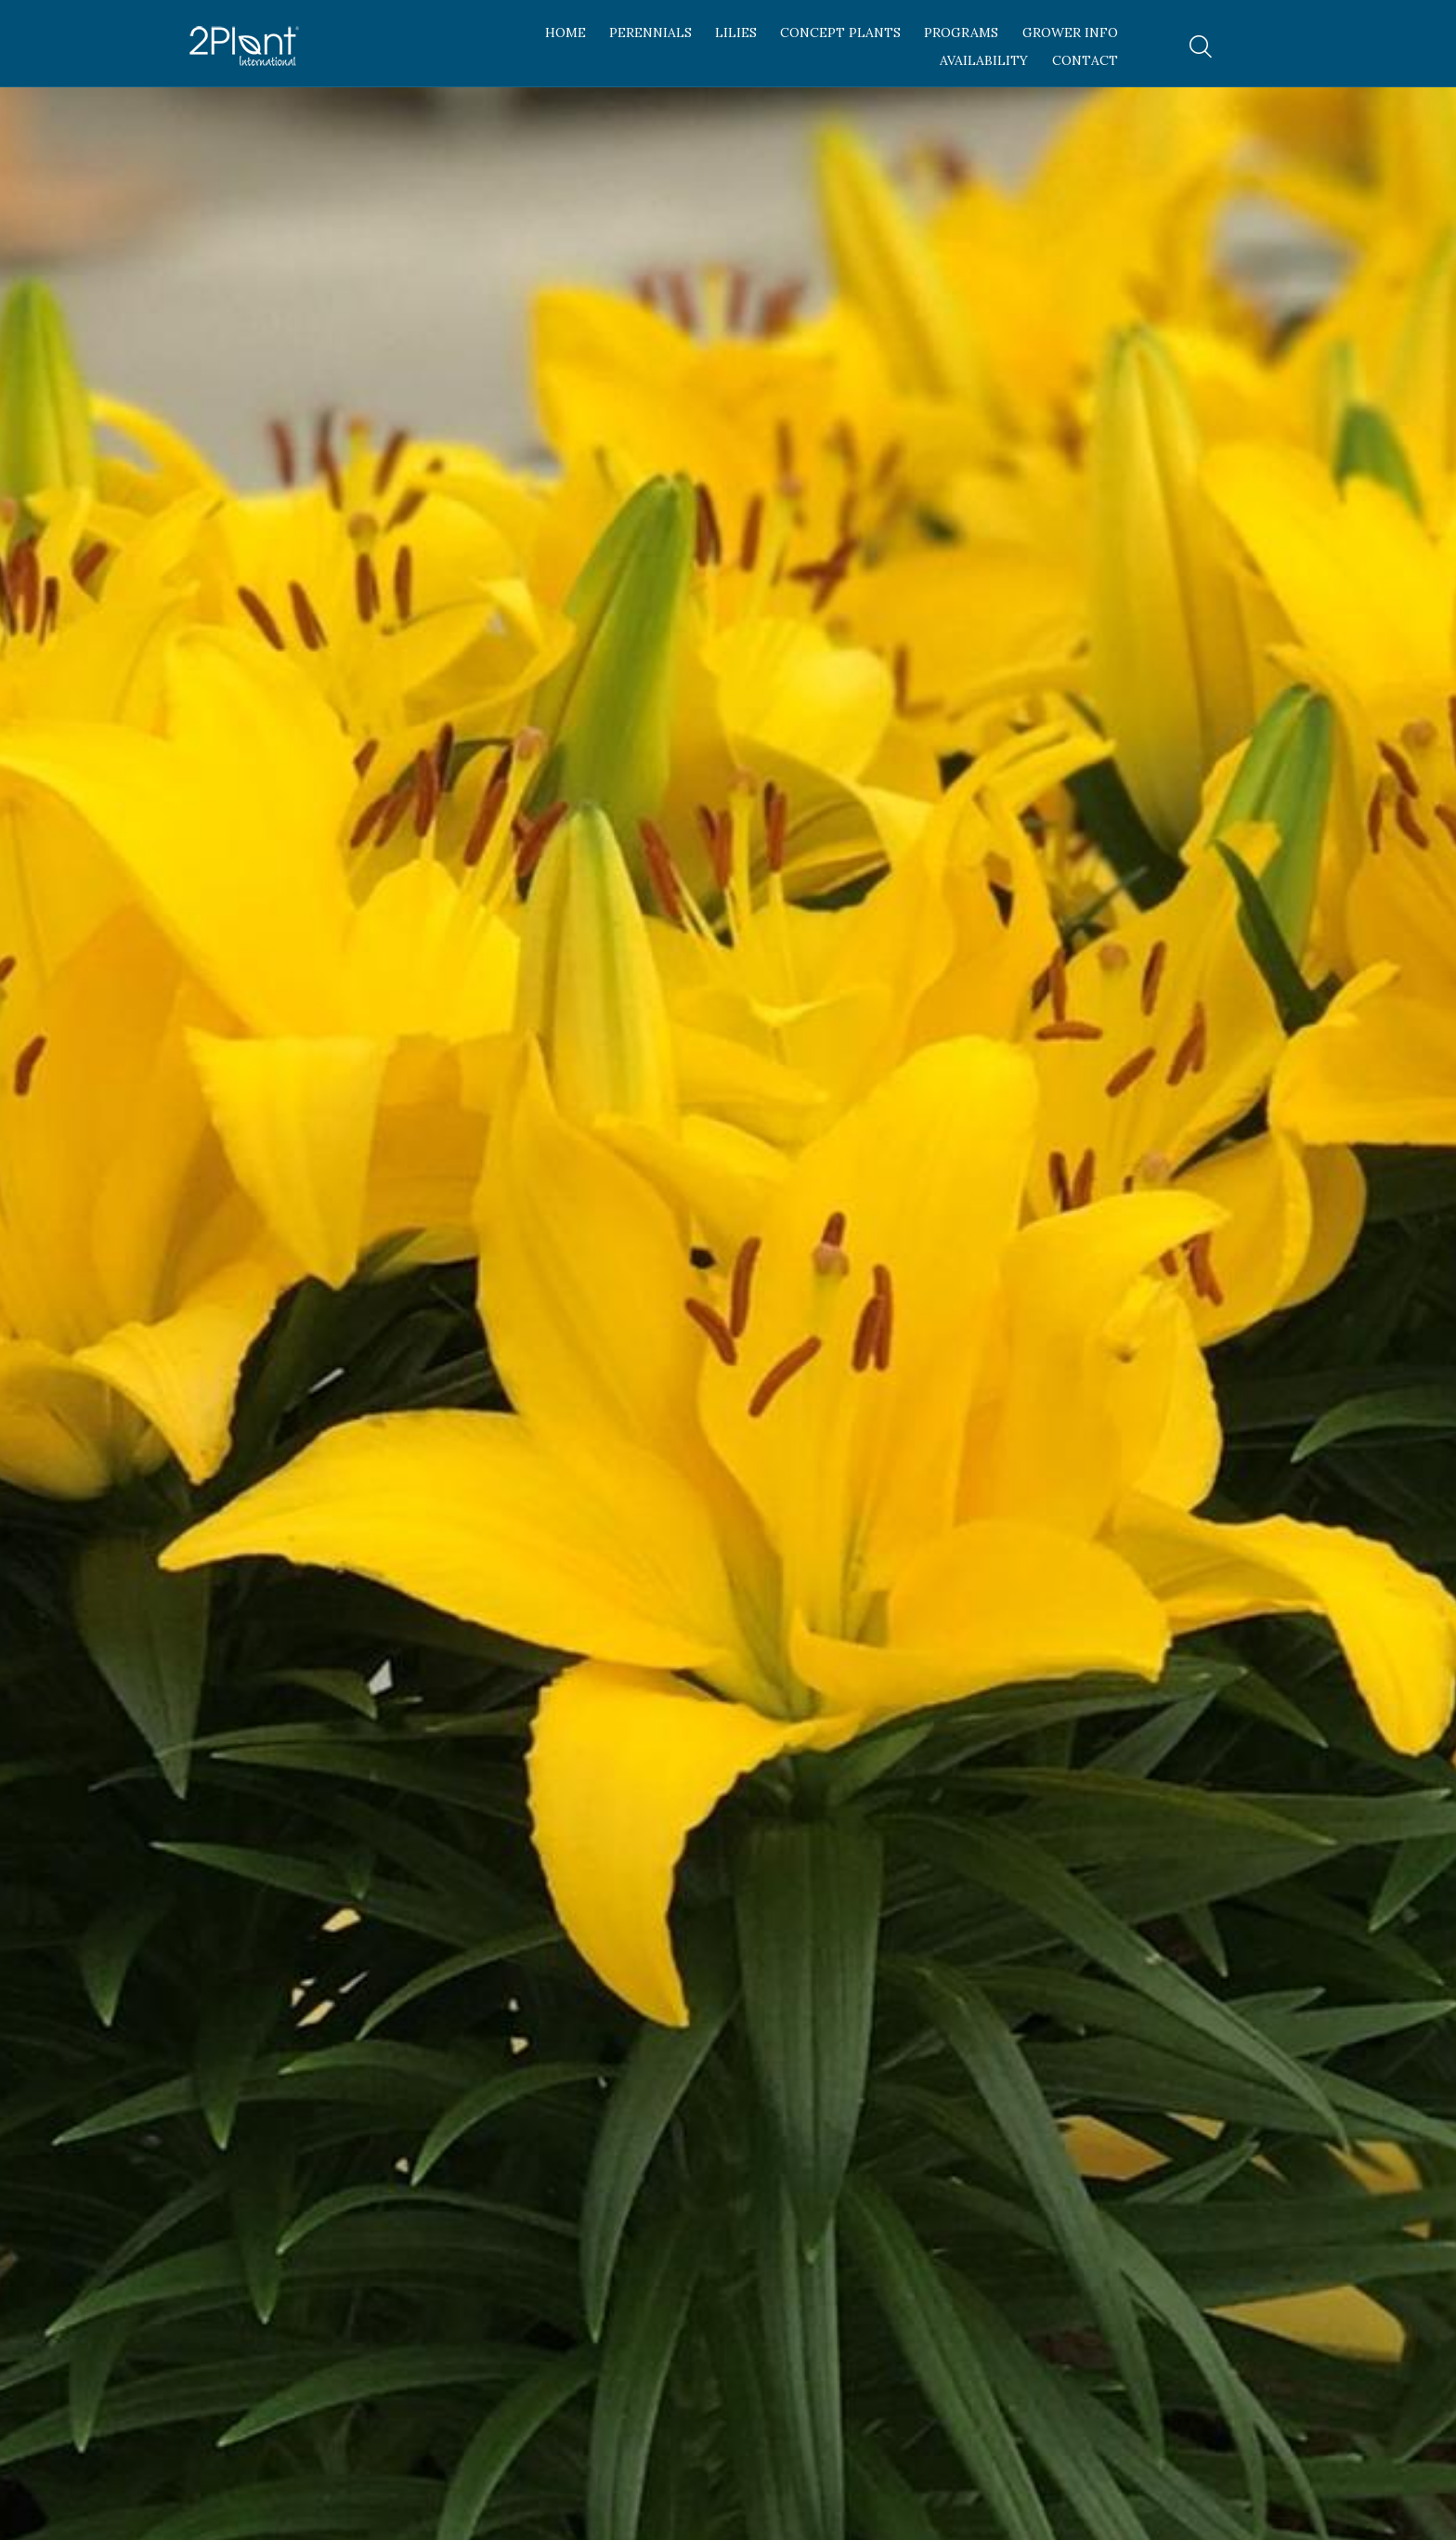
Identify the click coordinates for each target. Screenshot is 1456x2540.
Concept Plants (840, 32)
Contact (1085, 60)
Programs (961, 32)
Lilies (736, 32)
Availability (984, 60)
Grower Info (1070, 32)
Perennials (650, 32)
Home (565, 32)
